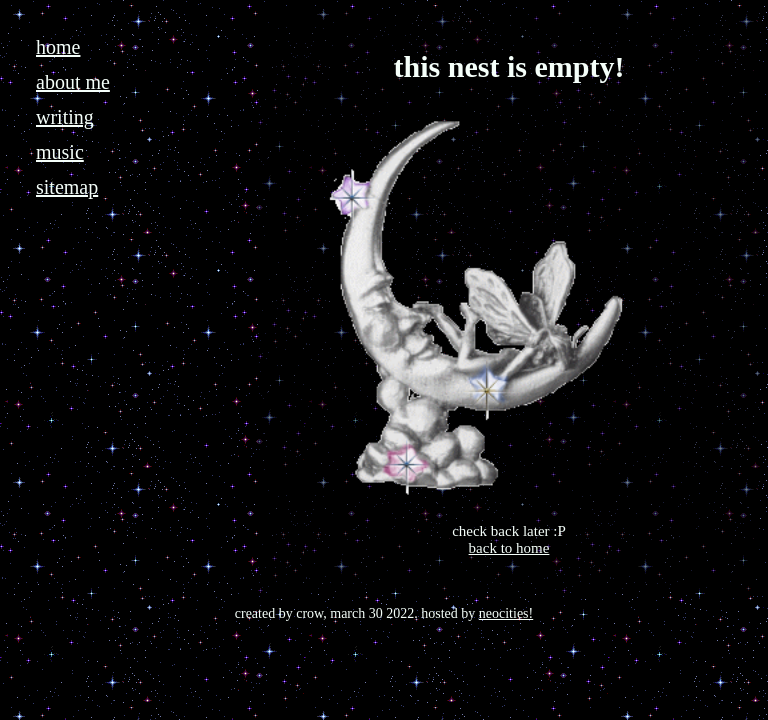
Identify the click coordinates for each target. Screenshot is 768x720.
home (58, 47)
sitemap (67, 187)
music (60, 152)
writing (65, 117)
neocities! (506, 613)
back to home (509, 548)
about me (73, 82)
